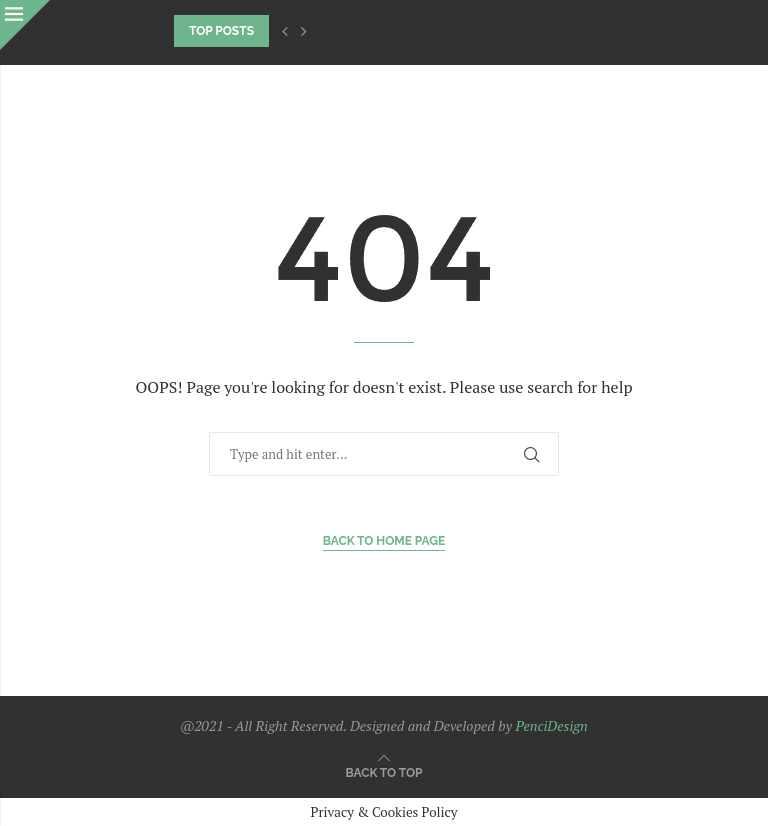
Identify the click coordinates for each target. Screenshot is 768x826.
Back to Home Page (384, 541)
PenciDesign (551, 725)
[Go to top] (384, 771)
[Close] (25, 25)
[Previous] (285, 31)
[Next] (304, 31)
